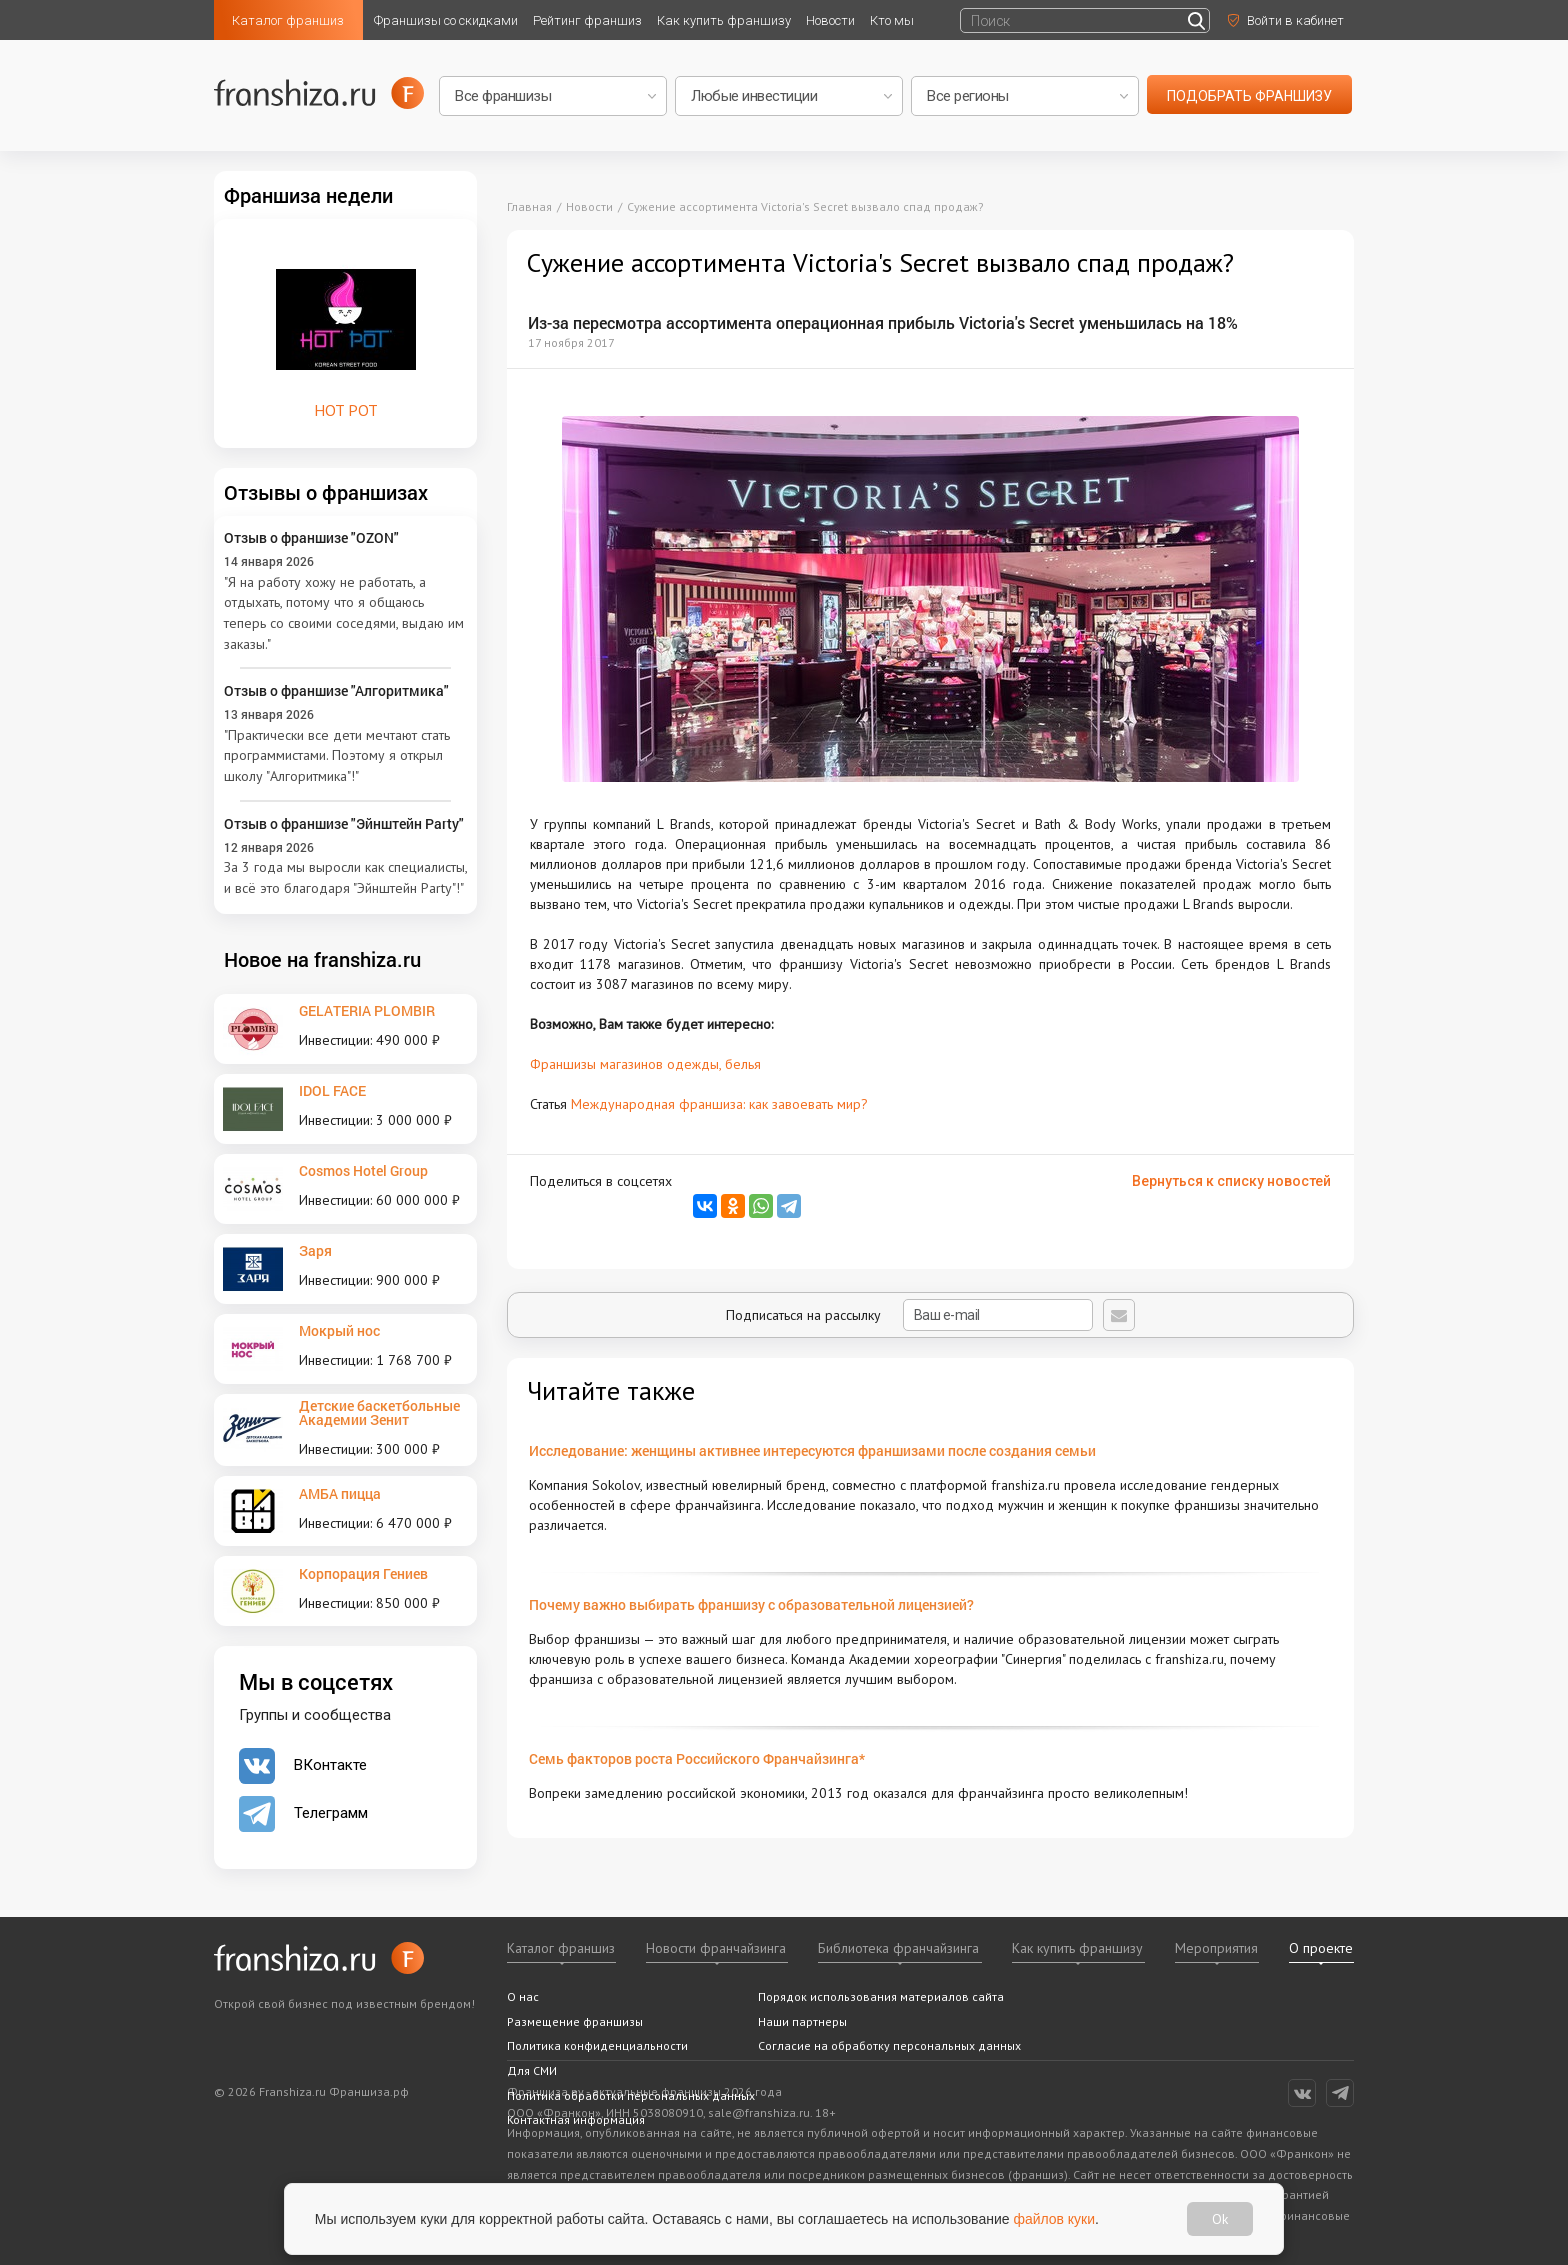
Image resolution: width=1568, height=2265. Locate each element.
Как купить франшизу (724, 20)
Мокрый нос (339, 1330)
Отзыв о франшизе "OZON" (311, 537)
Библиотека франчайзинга (898, 1948)
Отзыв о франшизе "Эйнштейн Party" (344, 823)
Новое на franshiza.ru (322, 959)
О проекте (1321, 1948)
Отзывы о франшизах (326, 492)
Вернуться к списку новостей (1231, 1181)
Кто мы (892, 20)
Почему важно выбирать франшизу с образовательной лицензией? (751, 1604)
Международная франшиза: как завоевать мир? (719, 1104)
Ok (1220, 2219)
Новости (830, 20)
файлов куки (1055, 2218)
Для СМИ (532, 2070)
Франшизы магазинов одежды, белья (645, 1064)
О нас (523, 1996)
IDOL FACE (332, 1090)
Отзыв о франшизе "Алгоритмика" (336, 690)
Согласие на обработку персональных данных (889, 2045)
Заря (315, 1250)
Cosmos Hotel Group (363, 1170)
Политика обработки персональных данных (631, 2095)
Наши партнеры (802, 2021)
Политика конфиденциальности (597, 2045)
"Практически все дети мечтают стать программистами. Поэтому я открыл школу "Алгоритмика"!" (337, 755)
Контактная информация (576, 2119)
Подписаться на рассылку (909, 1315)
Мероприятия (1216, 1948)
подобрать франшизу (1249, 96)
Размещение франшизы (575, 2021)
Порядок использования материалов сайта (881, 1996)
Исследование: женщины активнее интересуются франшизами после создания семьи (812, 1450)
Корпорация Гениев (363, 1573)
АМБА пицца (340, 1493)
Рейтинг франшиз (587, 20)
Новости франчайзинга (716, 1948)
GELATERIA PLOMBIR (367, 1010)
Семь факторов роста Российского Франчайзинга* (697, 1758)
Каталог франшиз (288, 20)
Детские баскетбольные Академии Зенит (379, 1412)
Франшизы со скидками (446, 20)
